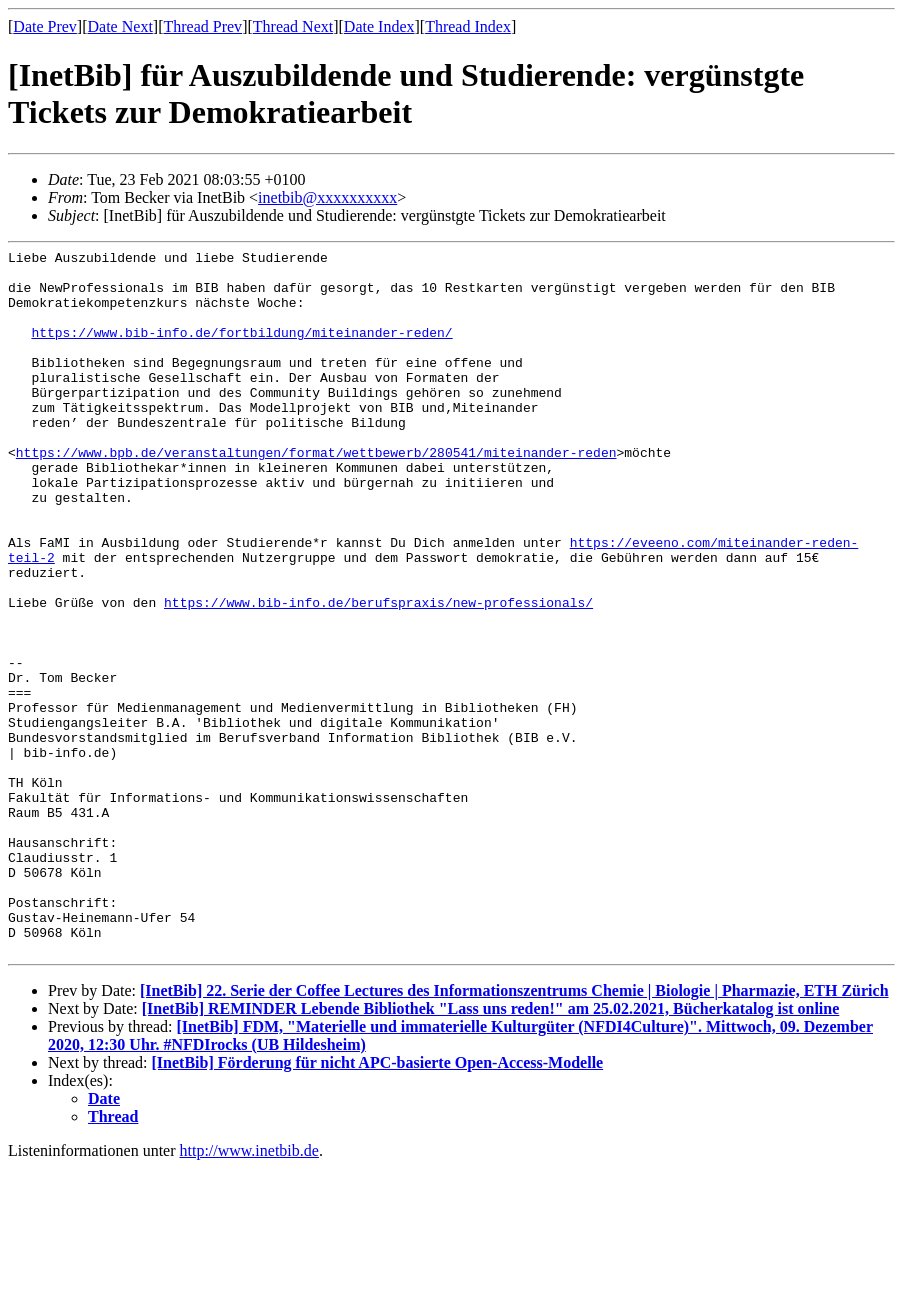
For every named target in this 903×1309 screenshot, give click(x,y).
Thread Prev (202, 26)
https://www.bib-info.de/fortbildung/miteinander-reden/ (241, 350)
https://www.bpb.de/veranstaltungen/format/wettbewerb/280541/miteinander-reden (316, 494)
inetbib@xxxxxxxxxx (327, 197)
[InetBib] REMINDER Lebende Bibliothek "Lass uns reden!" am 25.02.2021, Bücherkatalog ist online (491, 1149)
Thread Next (293, 26)
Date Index (379, 26)
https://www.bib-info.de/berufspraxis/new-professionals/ (378, 674)
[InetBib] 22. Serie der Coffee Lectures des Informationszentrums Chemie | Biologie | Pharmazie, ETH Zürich (514, 1131)
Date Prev (45, 26)
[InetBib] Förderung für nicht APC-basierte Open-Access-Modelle (378, 1203)
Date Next (120, 26)
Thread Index (468, 26)
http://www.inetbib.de (249, 1291)
